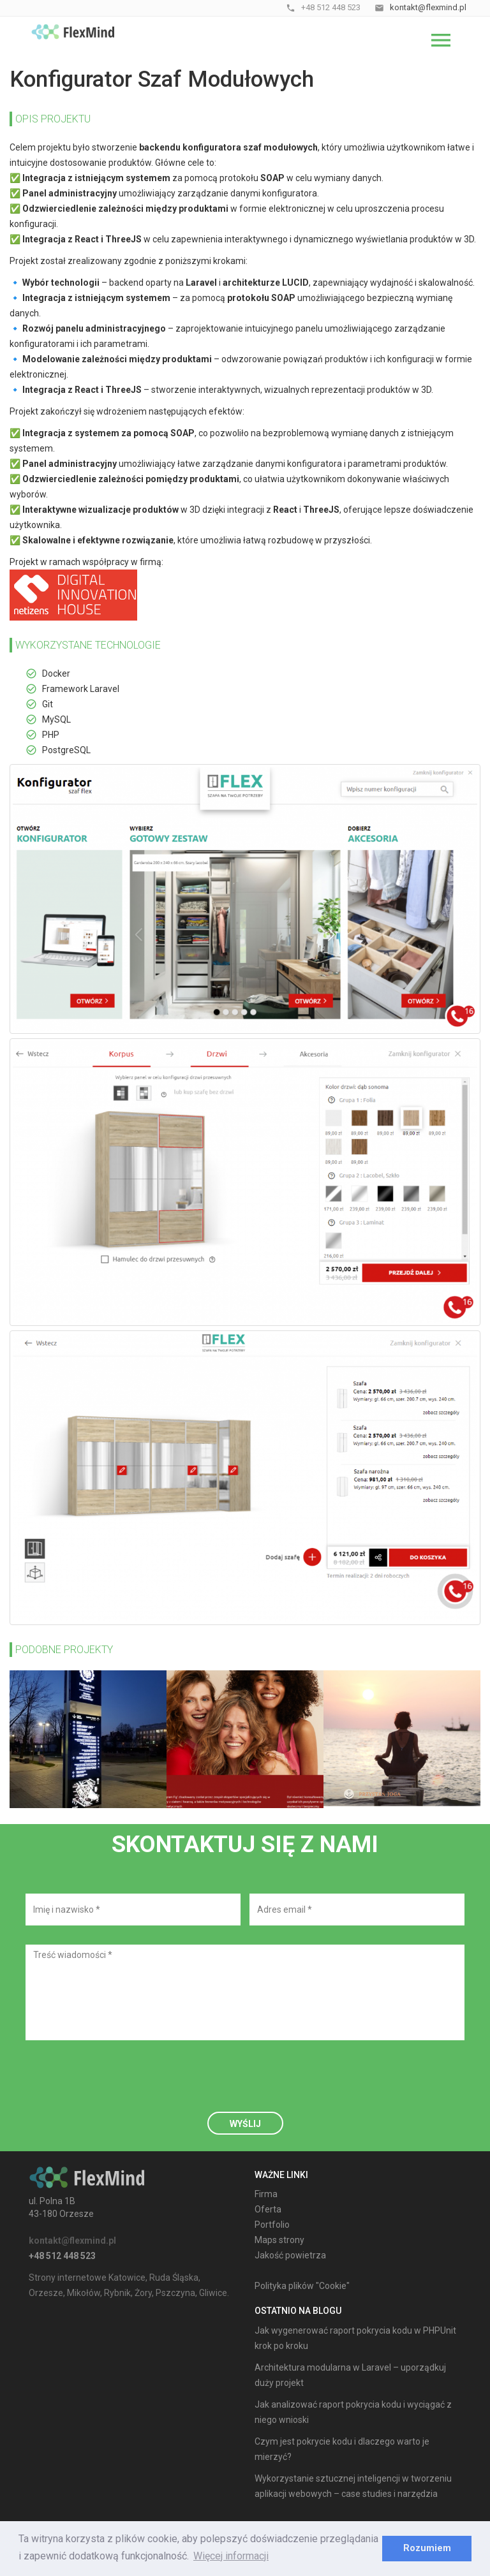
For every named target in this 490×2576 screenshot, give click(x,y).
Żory (143, 2293)
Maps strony (279, 2240)
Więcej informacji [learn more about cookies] (231, 2556)
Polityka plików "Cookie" (302, 2286)
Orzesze (46, 2293)
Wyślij (245, 2124)
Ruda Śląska (173, 2277)
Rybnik (117, 2293)
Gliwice (213, 2293)
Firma (266, 2194)
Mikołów (83, 2293)
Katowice (126, 2277)
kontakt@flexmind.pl (72, 2240)
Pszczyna (175, 2293)
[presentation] (122, 2084)
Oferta (268, 2209)
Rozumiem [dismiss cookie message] (427, 2548)
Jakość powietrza (290, 2255)
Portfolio (272, 2224)
